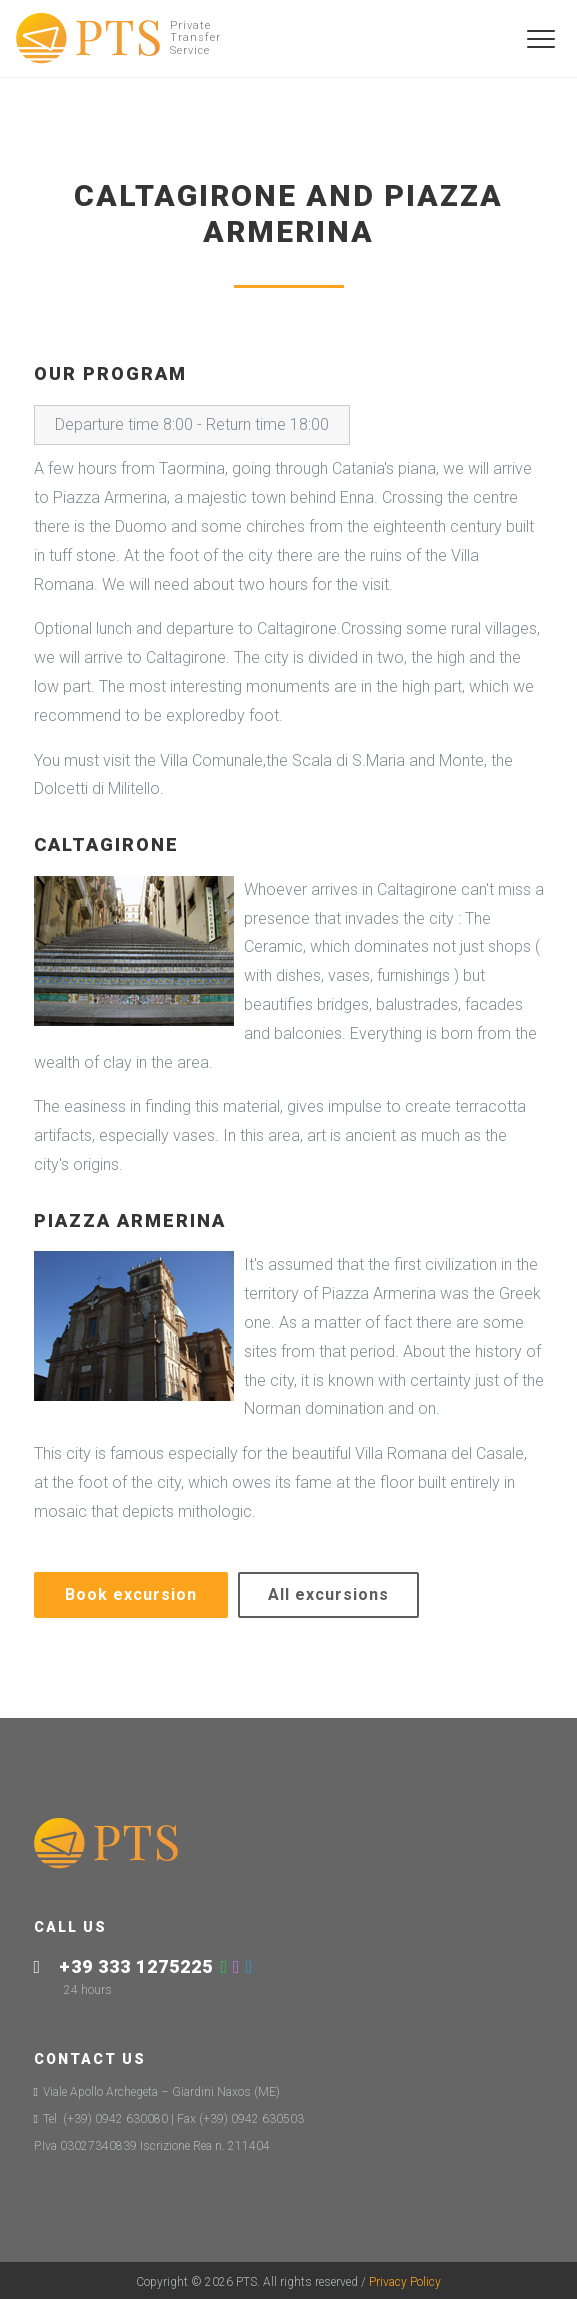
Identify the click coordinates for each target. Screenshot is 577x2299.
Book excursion (131, 1594)
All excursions (328, 1594)
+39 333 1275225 (136, 1966)
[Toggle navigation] (542, 39)
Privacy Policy (405, 2282)
